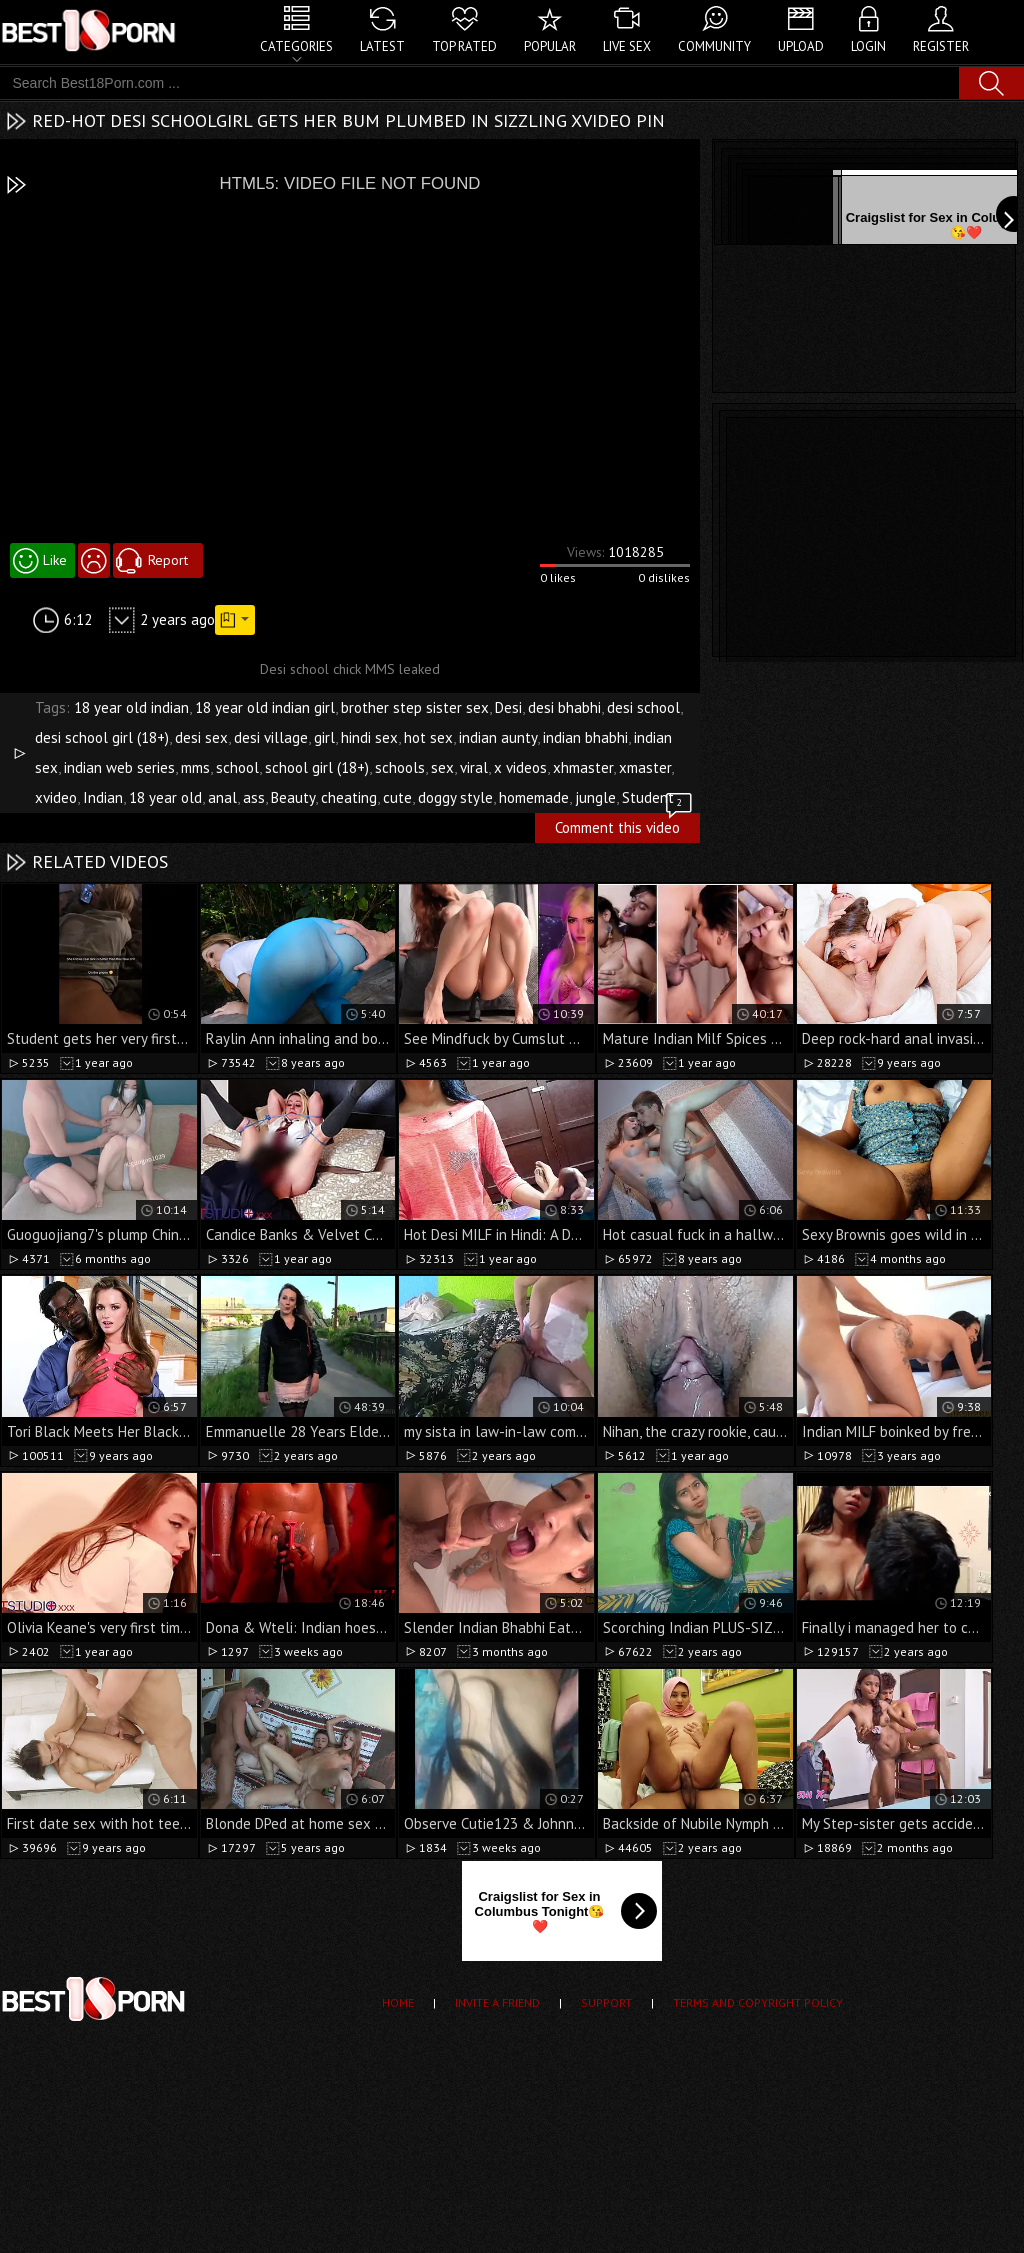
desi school (643, 707)
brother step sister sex (415, 707)
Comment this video (625, 825)
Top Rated (464, 46)
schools (400, 767)
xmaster (645, 767)
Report (168, 560)
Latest (382, 46)
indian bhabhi (585, 737)
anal (222, 797)
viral (474, 767)
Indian (103, 797)
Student (648, 797)
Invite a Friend (497, 2002)
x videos (520, 767)
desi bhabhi (564, 707)
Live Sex (627, 46)
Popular (550, 46)
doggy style (455, 797)
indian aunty (498, 737)
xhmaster (583, 767)
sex (442, 767)
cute (397, 797)
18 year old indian (131, 707)
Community (714, 46)
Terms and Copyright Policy (758, 2002)
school (237, 767)
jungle (595, 797)
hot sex (428, 737)
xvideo (56, 797)
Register (941, 46)
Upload (801, 46)
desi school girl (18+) (102, 737)
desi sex (201, 737)
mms (195, 767)
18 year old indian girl (265, 707)
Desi (508, 707)
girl (324, 737)
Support (606, 2002)
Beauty (293, 797)
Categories (296, 46)
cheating (349, 797)
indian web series (119, 767)
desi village (271, 737)
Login (868, 46)
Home (398, 2002)
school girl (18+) (317, 767)
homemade (534, 797)
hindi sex (369, 737)
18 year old (165, 797)
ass (254, 797)
